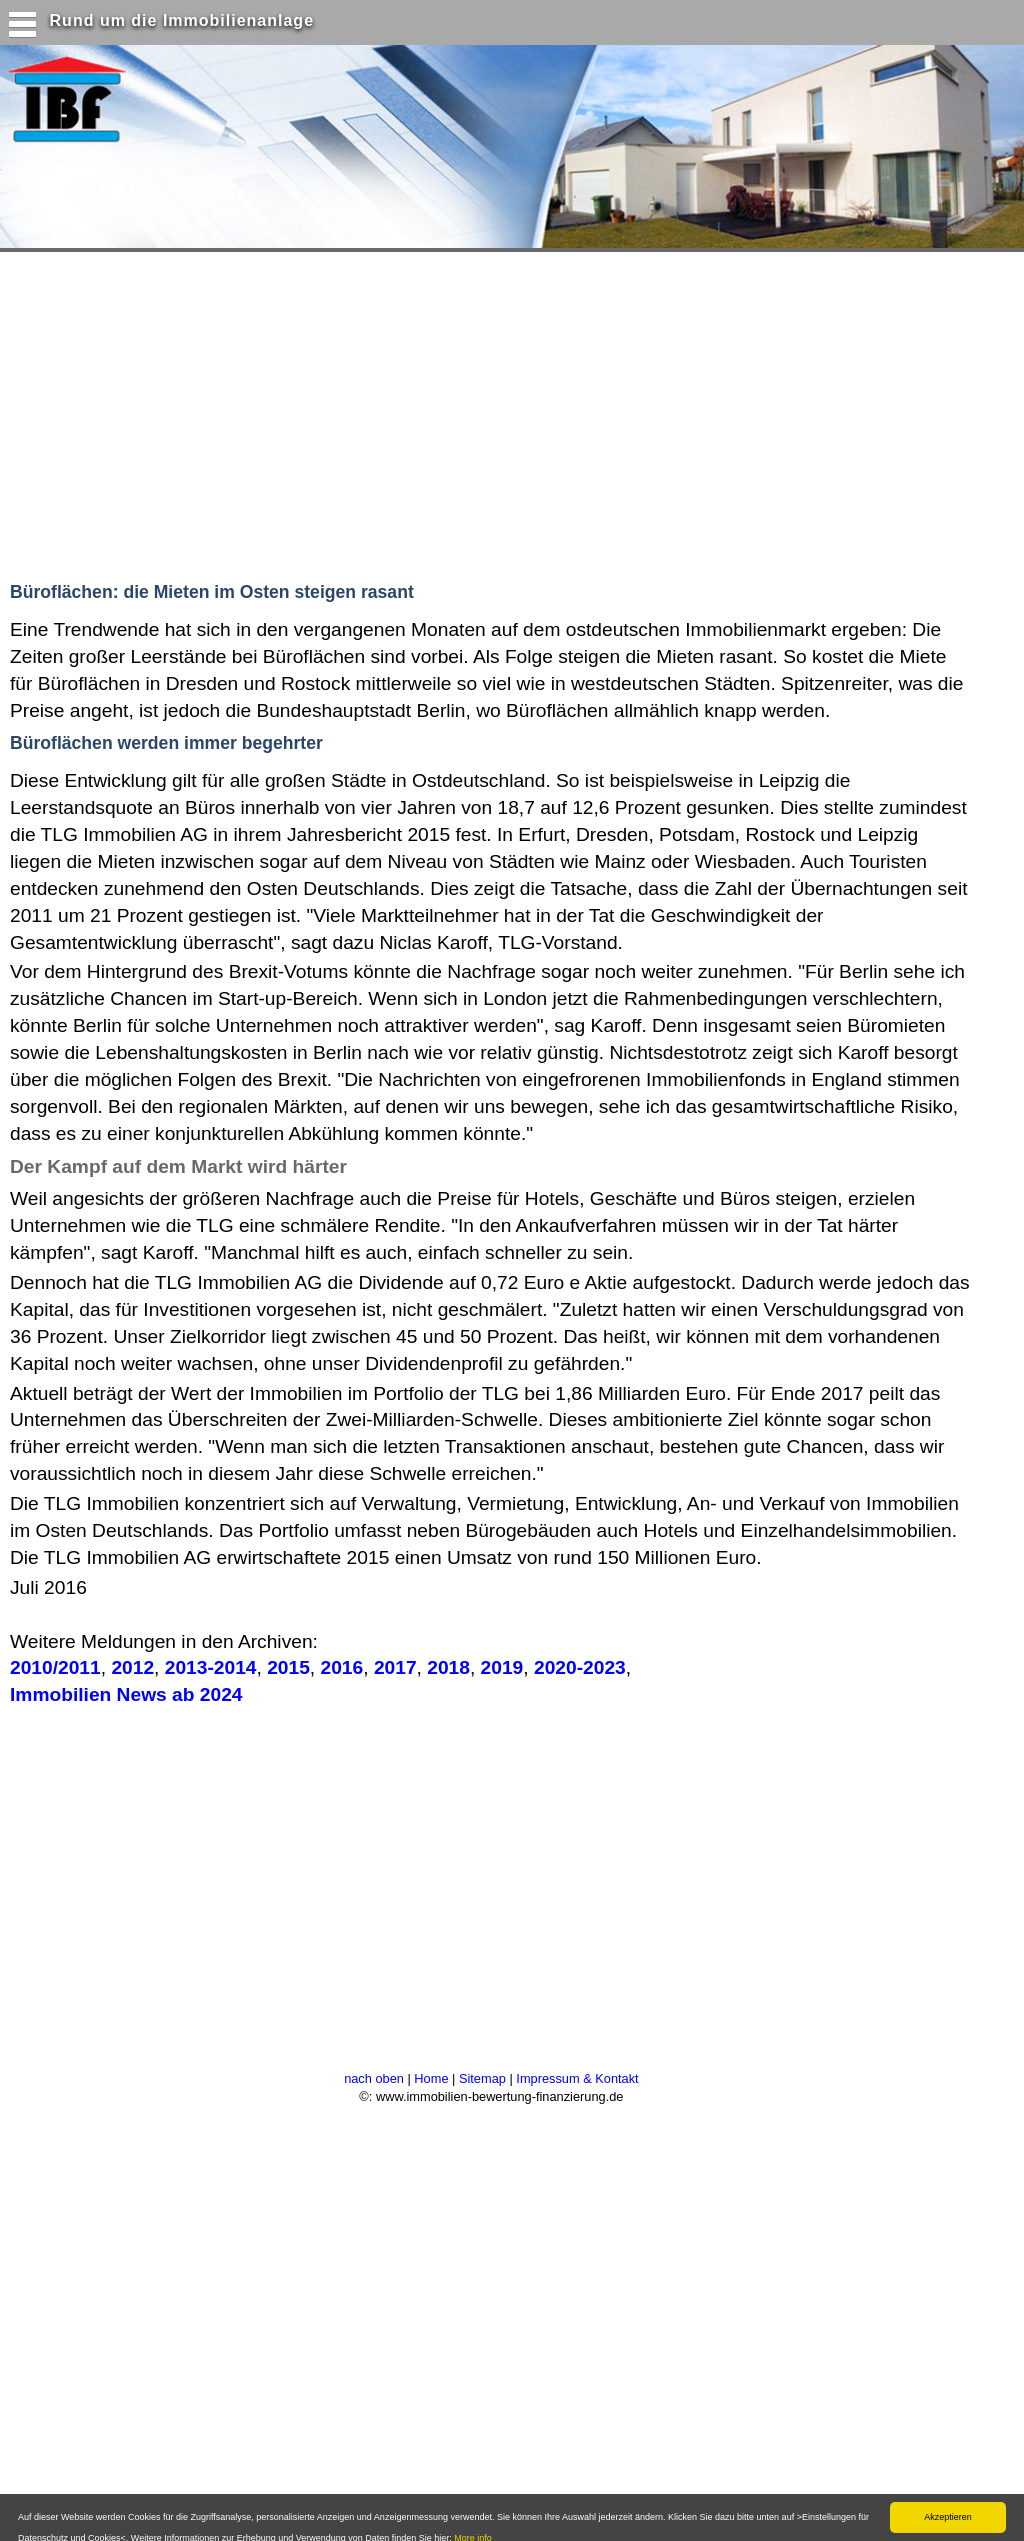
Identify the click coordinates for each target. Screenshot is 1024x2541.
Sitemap (482, 2078)
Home (431, 2078)
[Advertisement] (389, 412)
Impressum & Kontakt (577, 2078)
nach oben (374, 2078)
